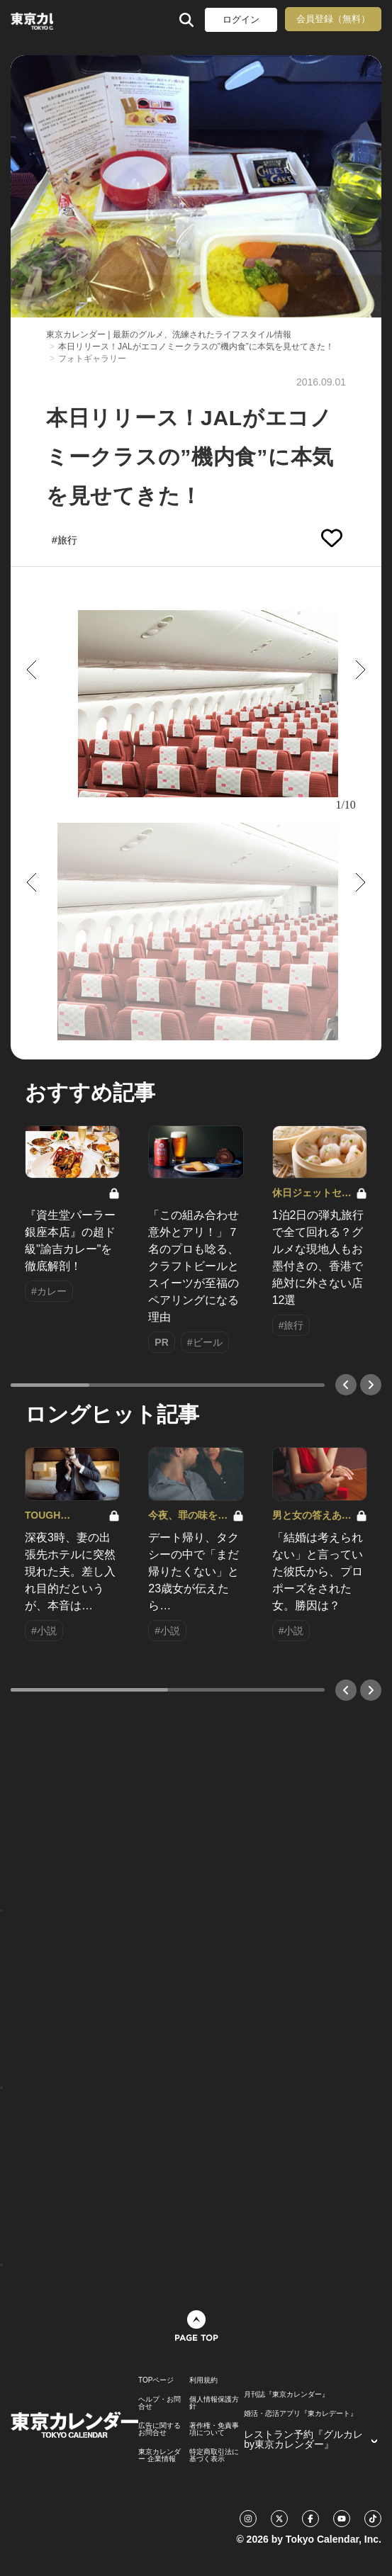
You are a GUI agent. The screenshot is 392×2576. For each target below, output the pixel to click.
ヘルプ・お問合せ (159, 2403)
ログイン (241, 19)
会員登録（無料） (333, 18)
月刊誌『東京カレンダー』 (286, 2394)
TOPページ (156, 2380)
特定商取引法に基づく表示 (214, 2455)
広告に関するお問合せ (159, 2429)
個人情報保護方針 (214, 2403)
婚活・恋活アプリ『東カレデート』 (300, 2413)
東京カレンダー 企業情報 (159, 2455)
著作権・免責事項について (214, 2429)
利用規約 (203, 2380)
